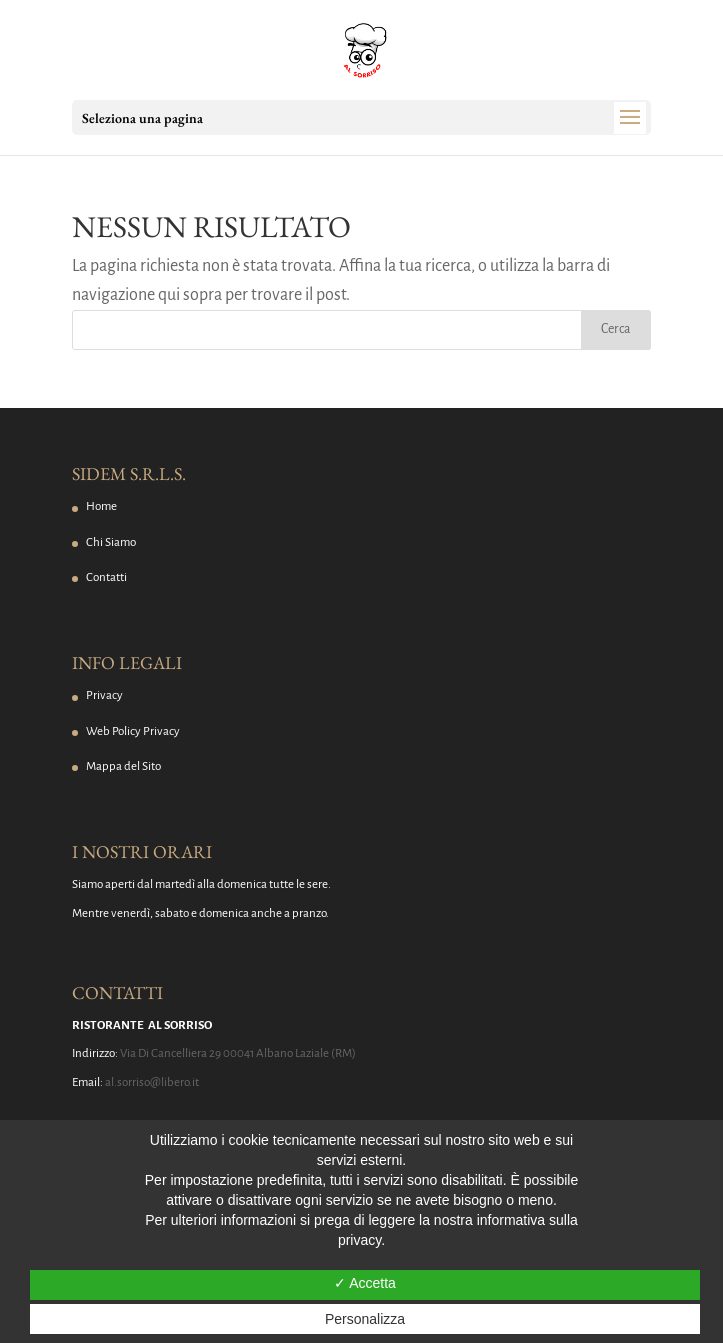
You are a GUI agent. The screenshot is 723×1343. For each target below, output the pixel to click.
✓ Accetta (365, 1283)
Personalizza (365, 1319)
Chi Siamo (111, 542)
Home (101, 506)
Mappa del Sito (123, 766)
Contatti (106, 577)
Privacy (104, 695)
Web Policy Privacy (133, 731)
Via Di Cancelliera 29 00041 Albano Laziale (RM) (238, 1053)
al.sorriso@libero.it (152, 1082)
